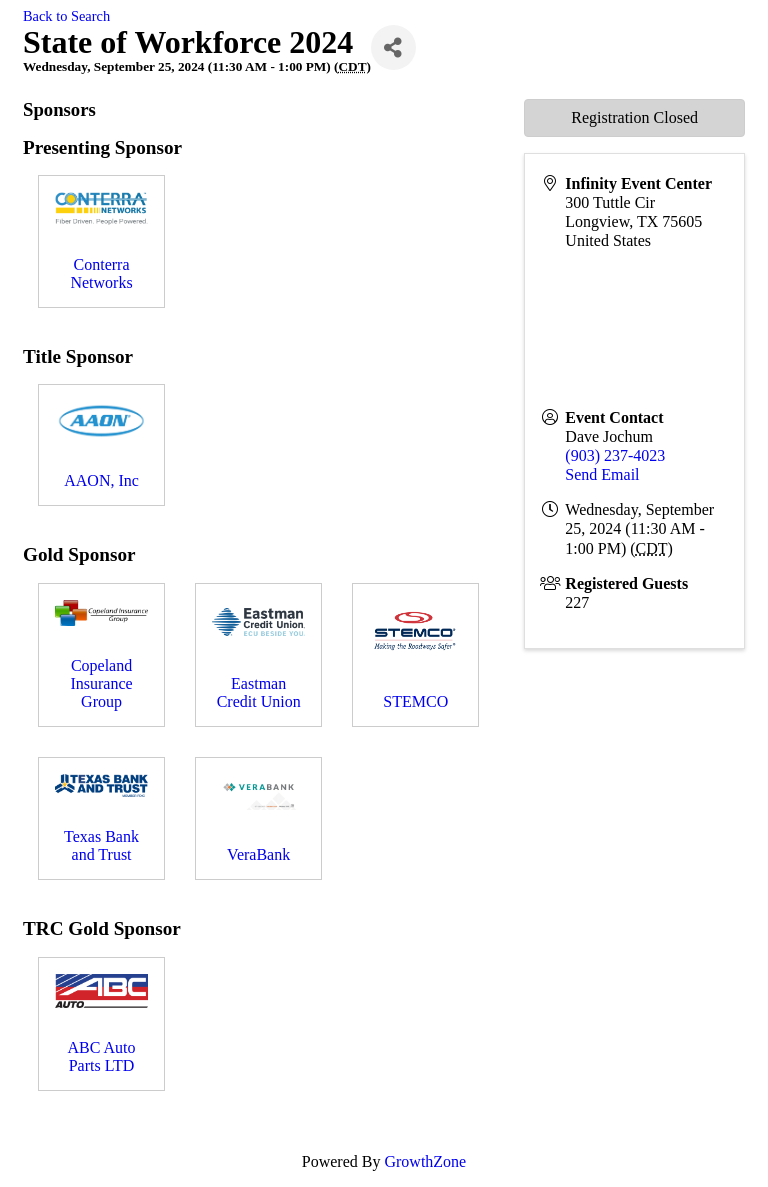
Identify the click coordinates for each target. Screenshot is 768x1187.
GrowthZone (425, 1161)
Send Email (602, 474)
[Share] (393, 47)
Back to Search (66, 16)
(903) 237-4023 (615, 455)
